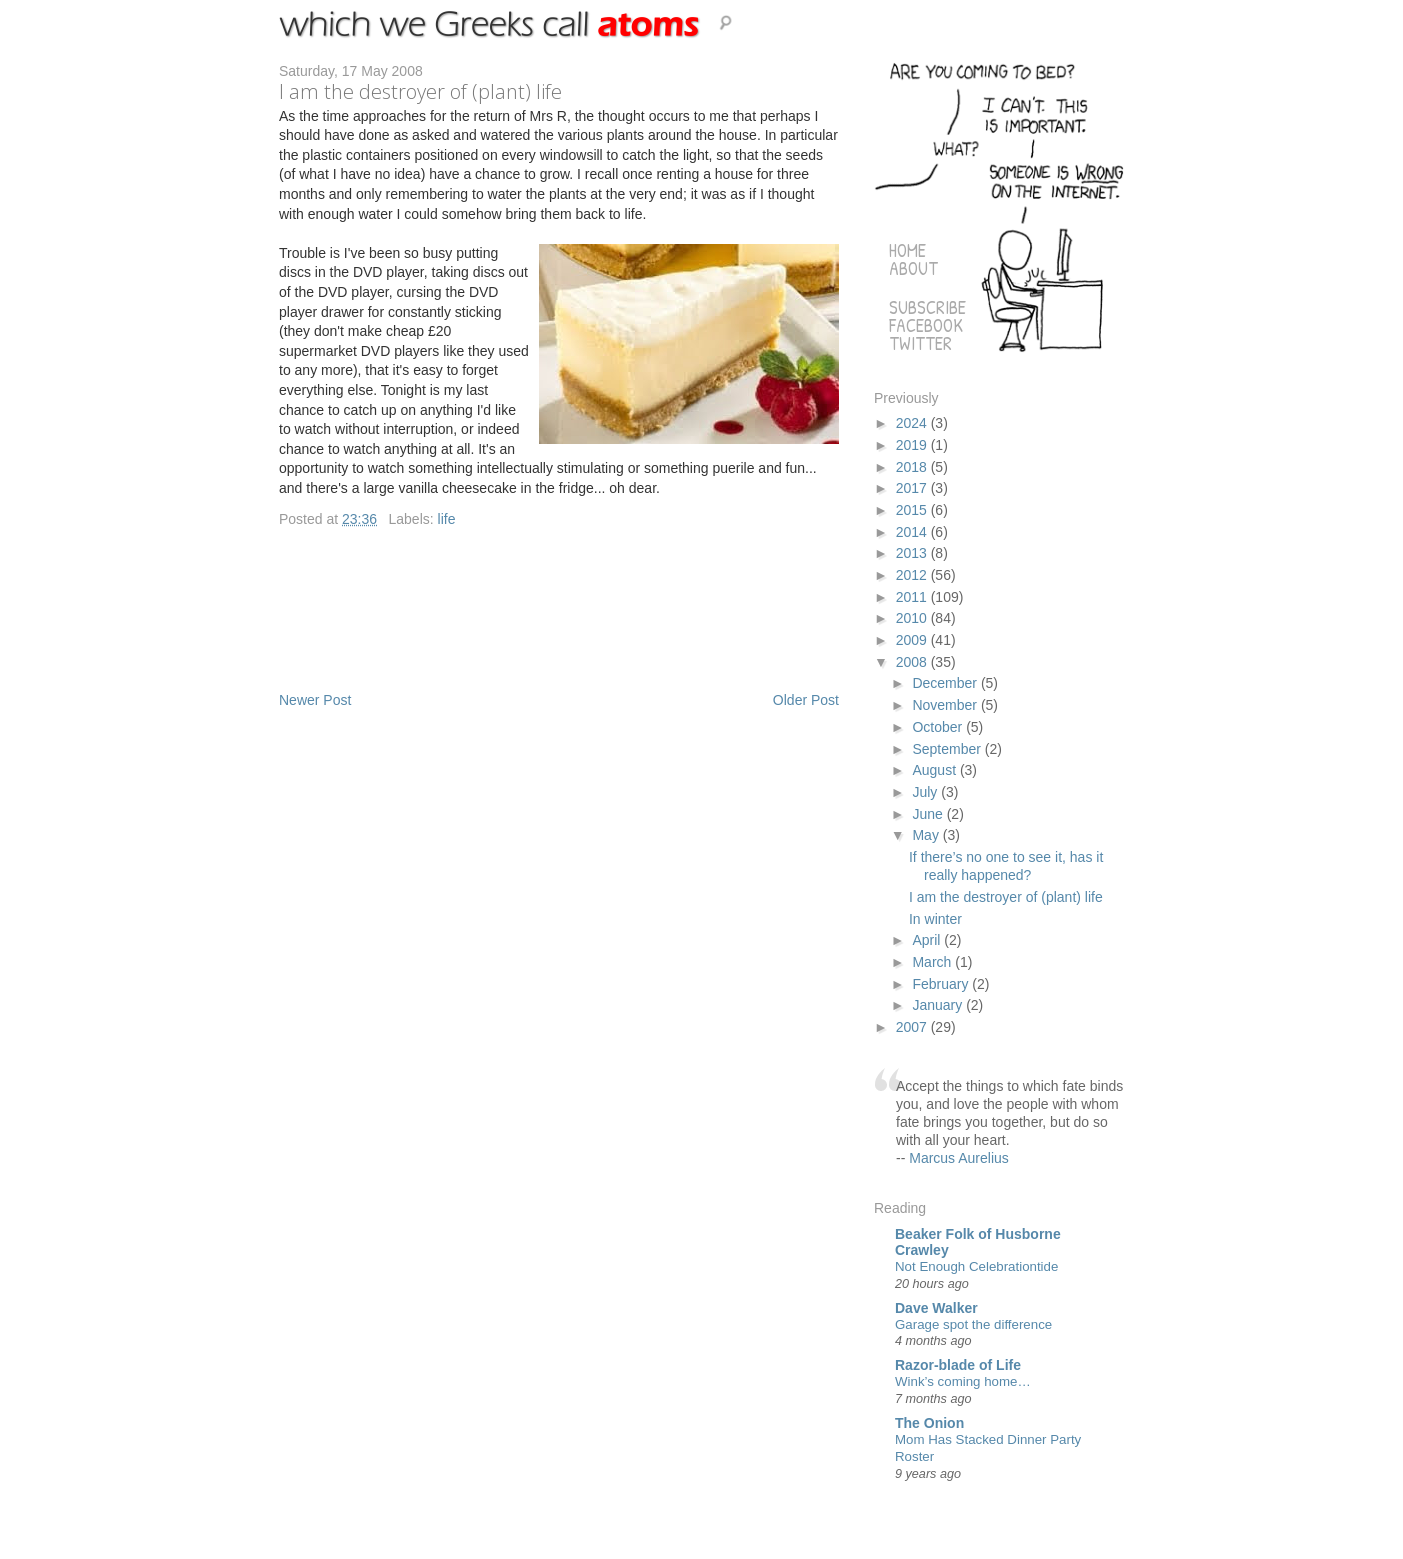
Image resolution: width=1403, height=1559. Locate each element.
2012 (913, 575)
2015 (913, 510)
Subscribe (927, 307)
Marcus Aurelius (959, 1158)
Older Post (806, 700)
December (946, 683)
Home (907, 250)
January (939, 1005)
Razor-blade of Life (958, 1365)
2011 (913, 597)
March (933, 962)
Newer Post (315, 700)
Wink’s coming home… (963, 1381)
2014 (913, 532)
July (926, 792)
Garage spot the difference (973, 1324)
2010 (913, 618)
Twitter (920, 343)
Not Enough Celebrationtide (976, 1266)
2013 (913, 553)
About (913, 268)
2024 (913, 423)
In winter (935, 919)
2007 (913, 1027)
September (948, 749)
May (927, 835)
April (928, 940)
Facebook (926, 325)
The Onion (929, 1423)
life (447, 519)
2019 (913, 445)
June (929, 814)
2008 (913, 662)
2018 (913, 467)
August (935, 770)
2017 (913, 488)
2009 (913, 640)
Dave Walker (936, 1308)
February (942, 984)
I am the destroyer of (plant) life (1006, 897)
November (946, 705)
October (939, 727)
